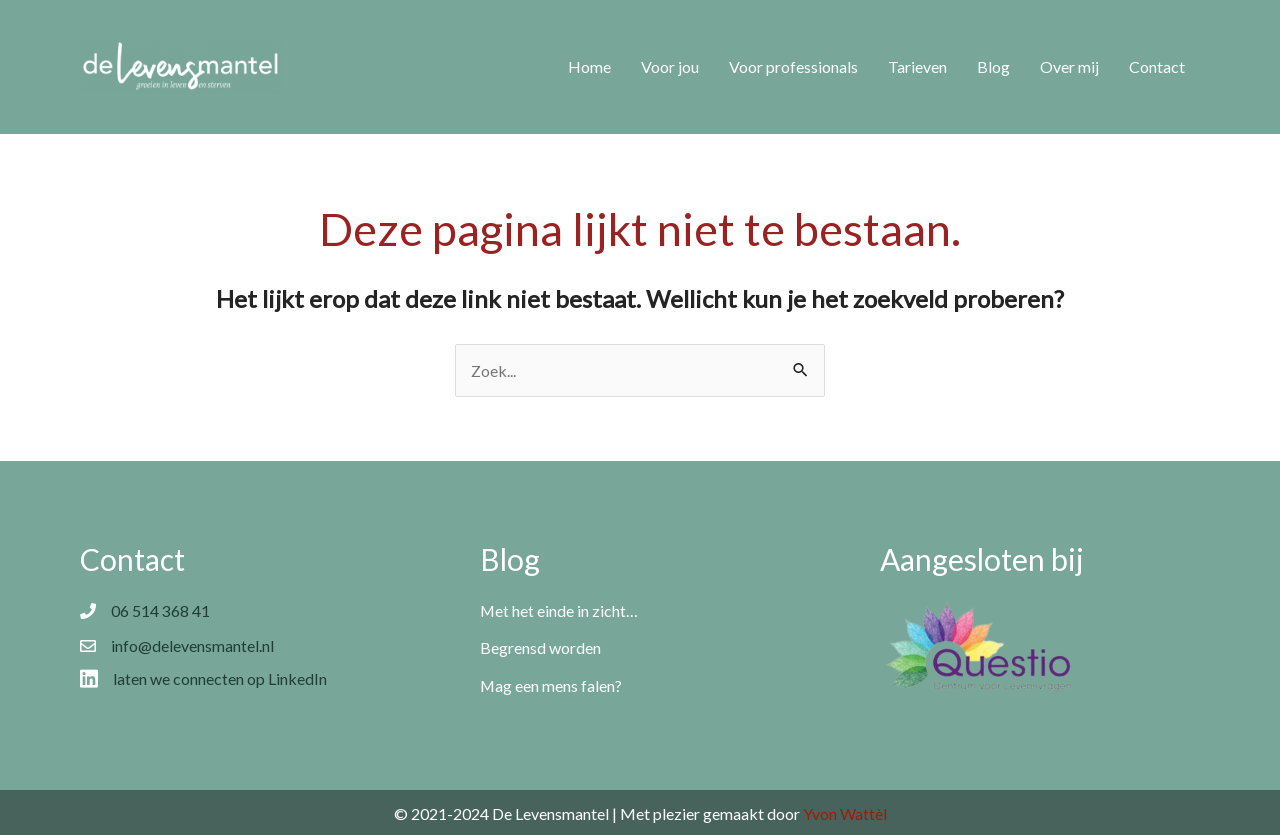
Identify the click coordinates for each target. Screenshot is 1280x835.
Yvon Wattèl (845, 811)
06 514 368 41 (160, 610)
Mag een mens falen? (551, 684)
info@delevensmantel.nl (192, 645)
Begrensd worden (540, 647)
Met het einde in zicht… (559, 610)
